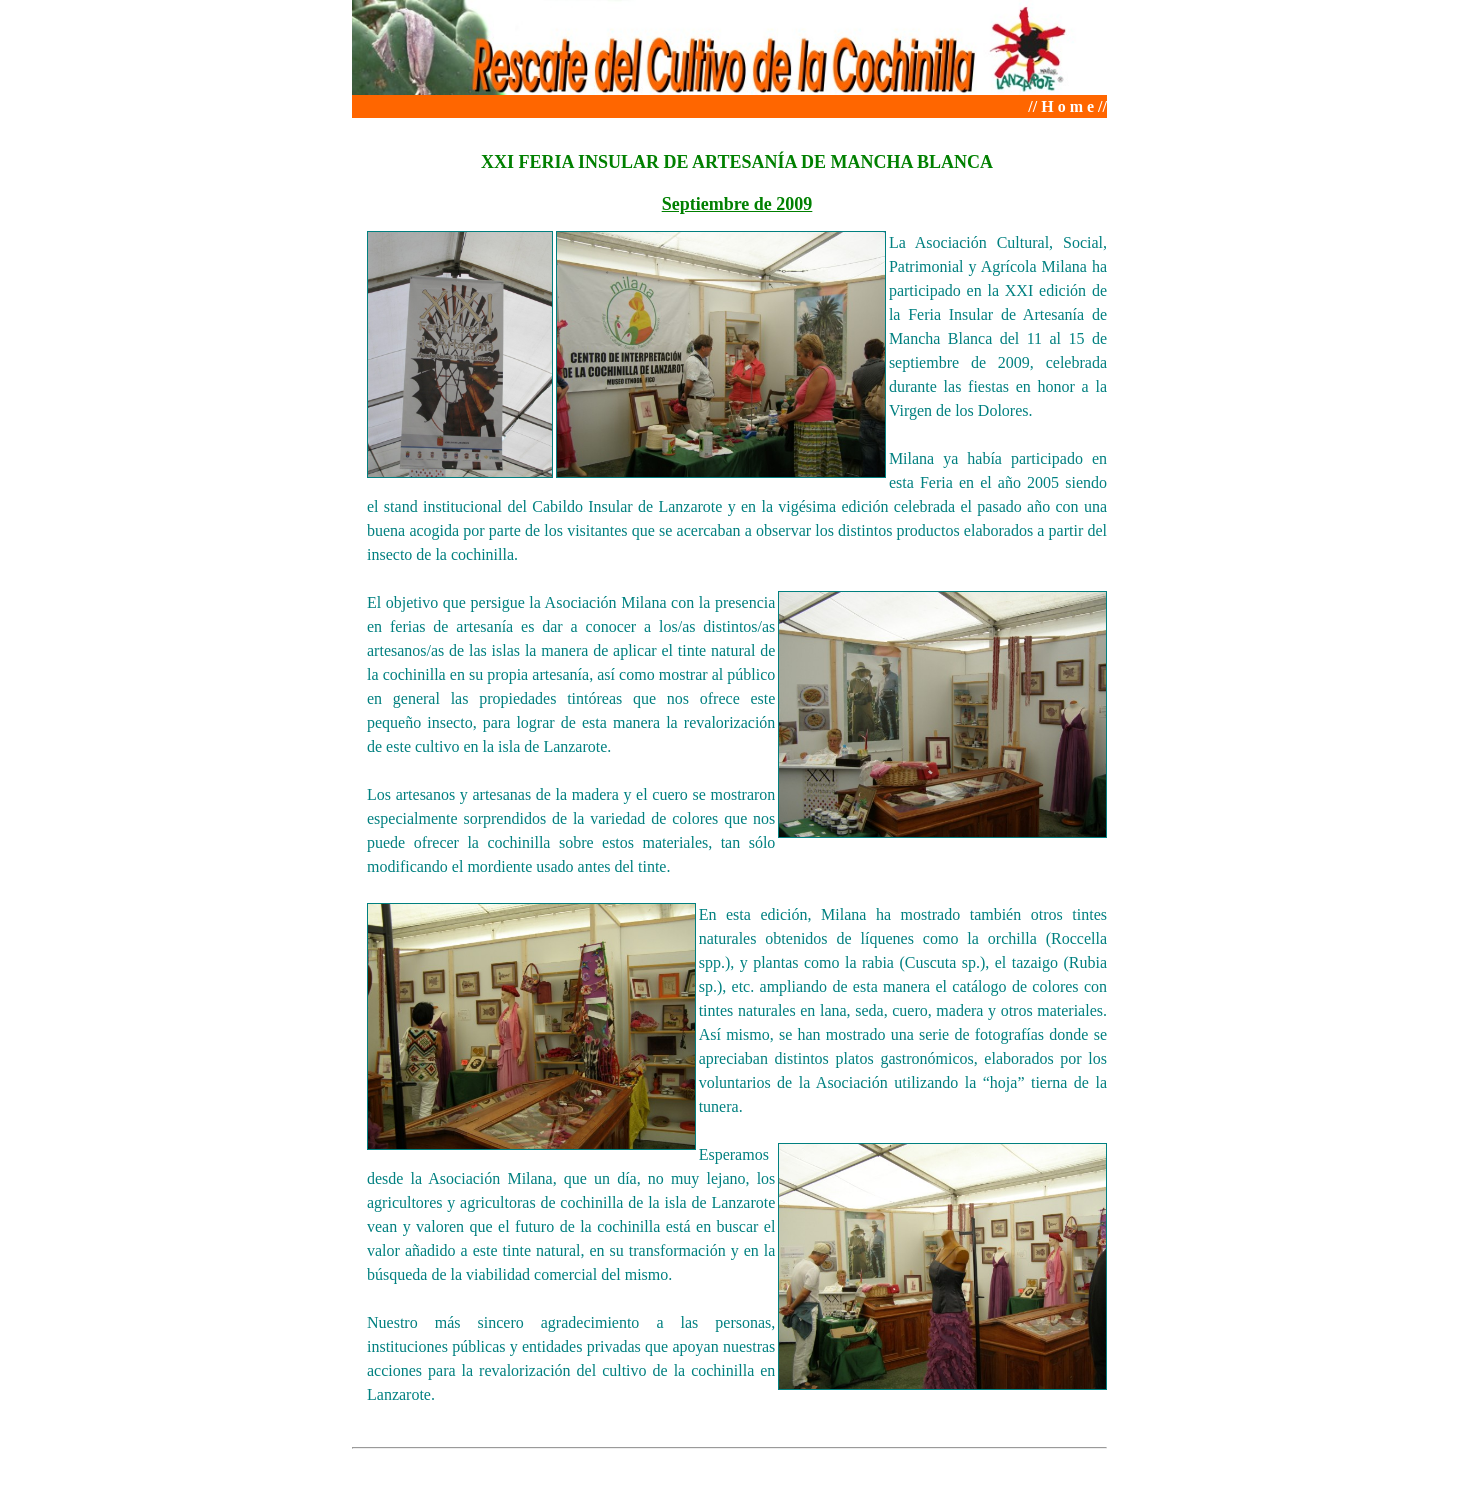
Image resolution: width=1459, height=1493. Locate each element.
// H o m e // (1067, 106)
